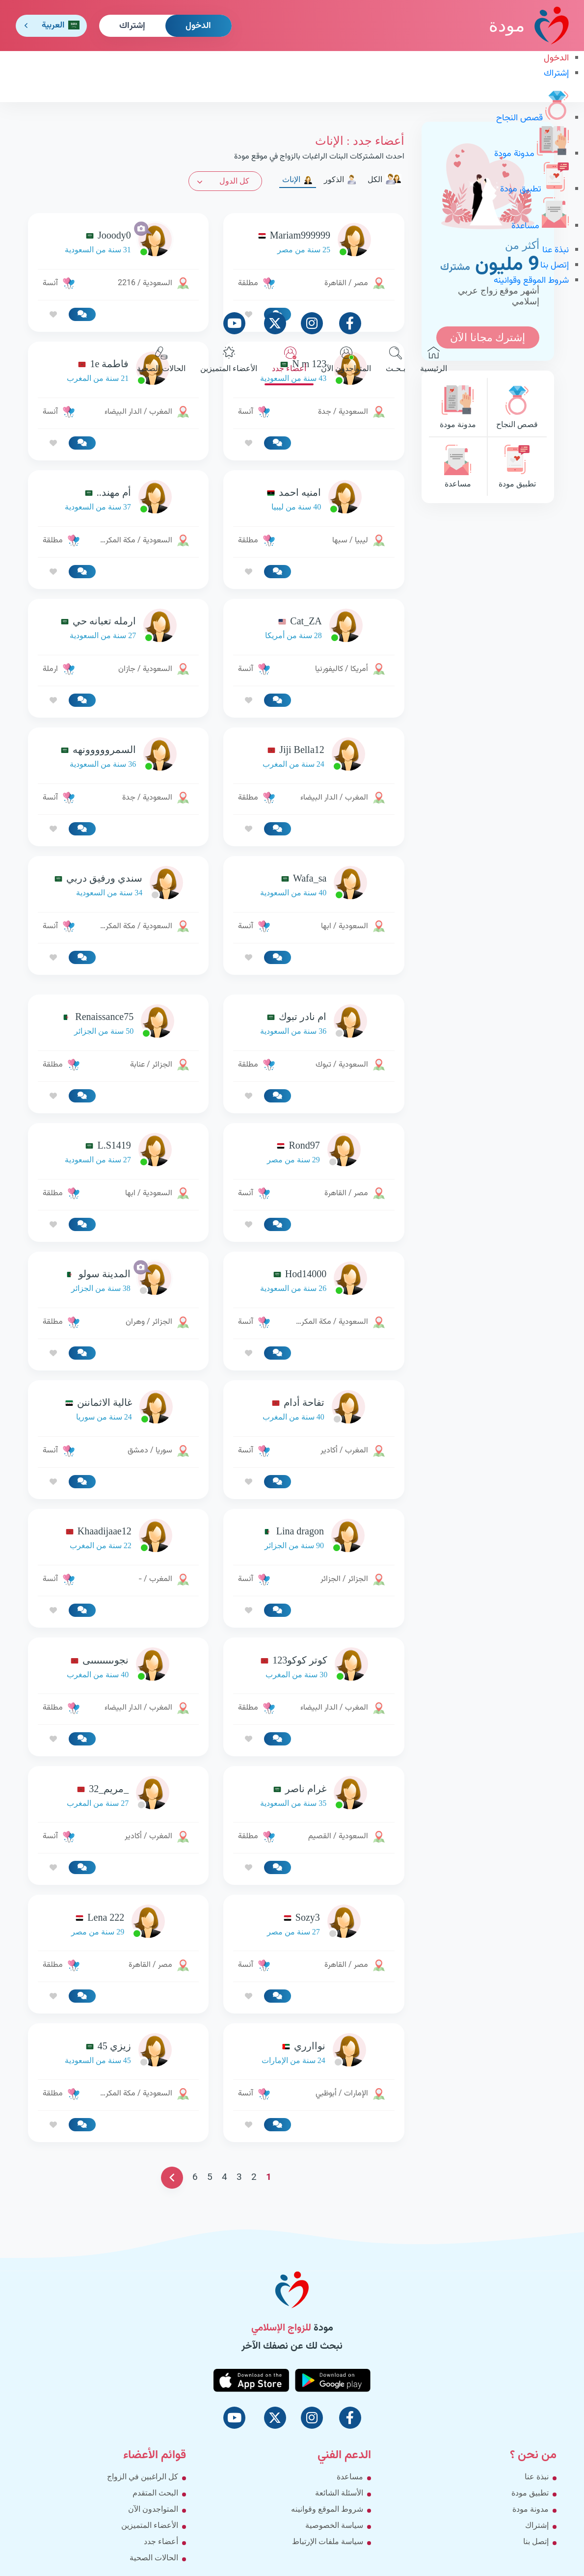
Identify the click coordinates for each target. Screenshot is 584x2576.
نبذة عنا (555, 250)
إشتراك (132, 26)
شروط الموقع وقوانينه (531, 281)
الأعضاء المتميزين (228, 360)
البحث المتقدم (155, 2493)
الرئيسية (433, 360)
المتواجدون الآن (346, 360)
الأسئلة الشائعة (339, 2493)
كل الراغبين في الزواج (142, 2476)
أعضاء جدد (289, 360)
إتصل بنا (554, 265)
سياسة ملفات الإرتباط (327, 2541)
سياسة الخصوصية (334, 2525)
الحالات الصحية (161, 360)
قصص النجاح (532, 118)
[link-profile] (314, 499)
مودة (529, 25)
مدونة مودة (531, 154)
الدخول (198, 26)
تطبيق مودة (534, 189)
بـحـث (395, 360)
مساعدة (540, 226)
